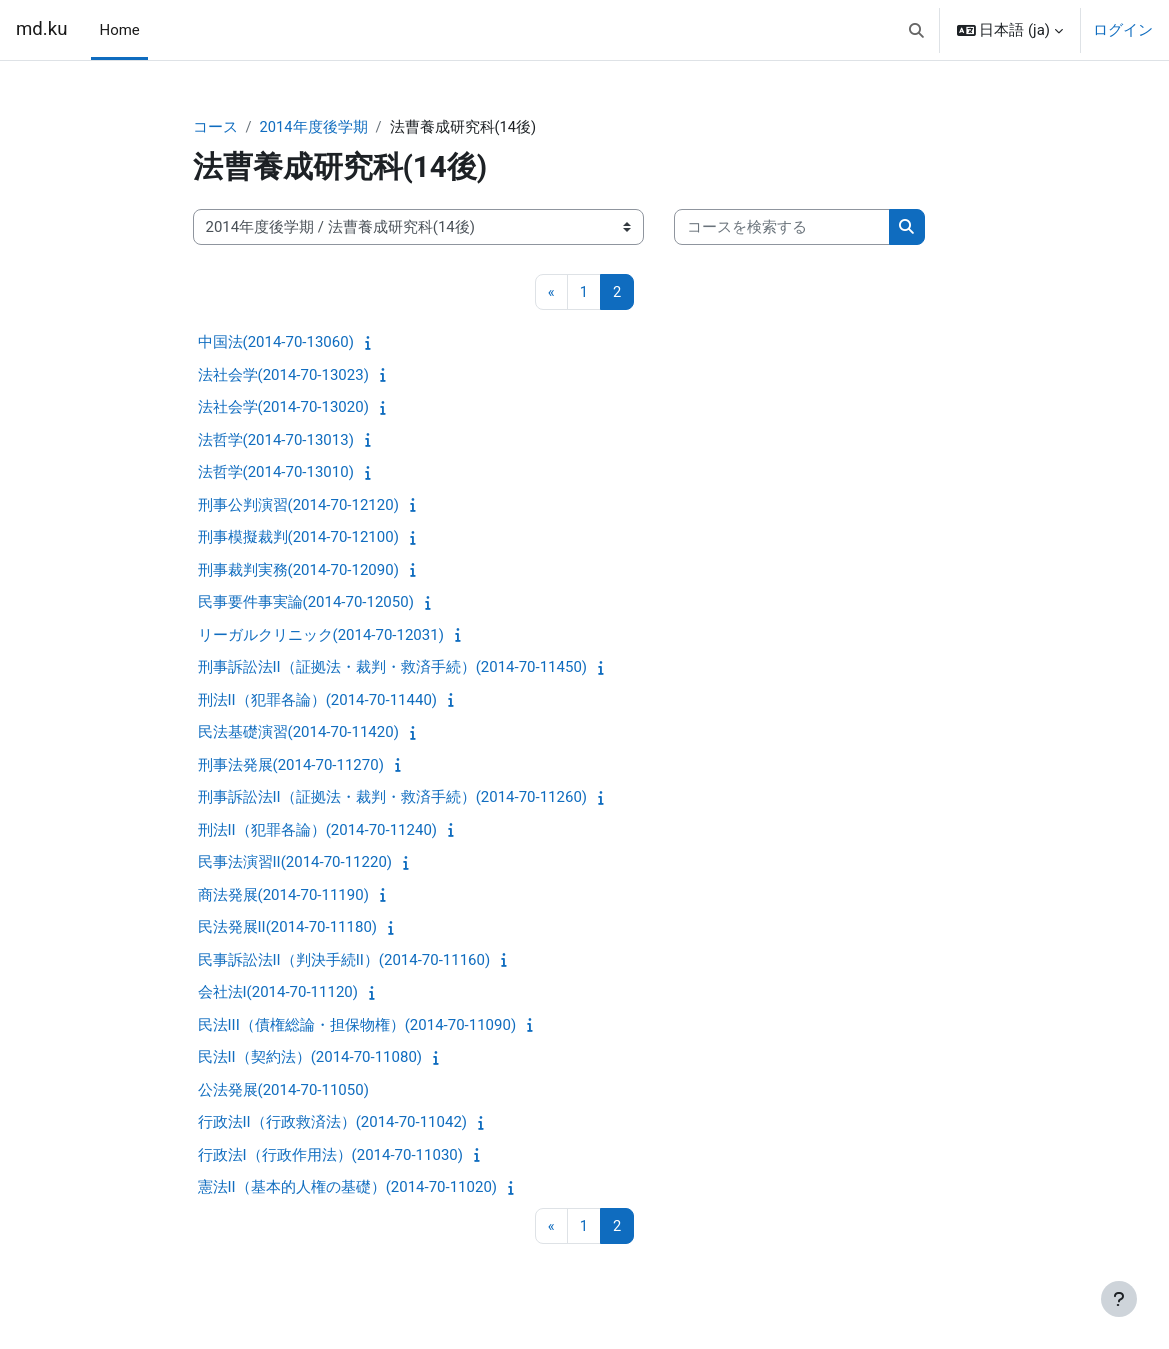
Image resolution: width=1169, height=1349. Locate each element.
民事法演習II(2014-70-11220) (295, 863)
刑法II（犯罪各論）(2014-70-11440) (318, 701)
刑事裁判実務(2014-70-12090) (298, 571)
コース (215, 127)
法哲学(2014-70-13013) (276, 441)
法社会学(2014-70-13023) (283, 376)
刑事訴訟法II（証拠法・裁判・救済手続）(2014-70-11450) (393, 668)
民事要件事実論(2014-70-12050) (306, 603)
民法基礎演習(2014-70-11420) (298, 733)
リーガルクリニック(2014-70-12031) (321, 636)
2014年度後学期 (314, 127)
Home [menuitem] (119, 30)
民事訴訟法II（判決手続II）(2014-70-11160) (344, 961)
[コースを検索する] (782, 227)
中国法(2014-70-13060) (276, 343)
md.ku (41, 29)
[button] (916, 30)
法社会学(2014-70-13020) (283, 408)
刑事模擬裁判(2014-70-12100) (298, 538)
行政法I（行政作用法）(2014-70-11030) (330, 1156)
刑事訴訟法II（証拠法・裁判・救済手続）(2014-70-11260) (393, 798)
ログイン (1123, 30)
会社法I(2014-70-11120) (278, 993)
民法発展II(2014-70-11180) (288, 928)
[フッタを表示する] (1119, 1299)
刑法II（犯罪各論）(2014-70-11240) (318, 831)
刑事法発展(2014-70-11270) (291, 766)
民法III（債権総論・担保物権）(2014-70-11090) (357, 1026)
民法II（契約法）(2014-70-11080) (310, 1058)
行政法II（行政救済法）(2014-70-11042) (333, 1123)
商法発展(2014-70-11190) (283, 896)
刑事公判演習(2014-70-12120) (298, 506)
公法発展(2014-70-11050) (283, 1091)
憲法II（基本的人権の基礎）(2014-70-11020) (348, 1188)
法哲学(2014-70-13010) (276, 473)
